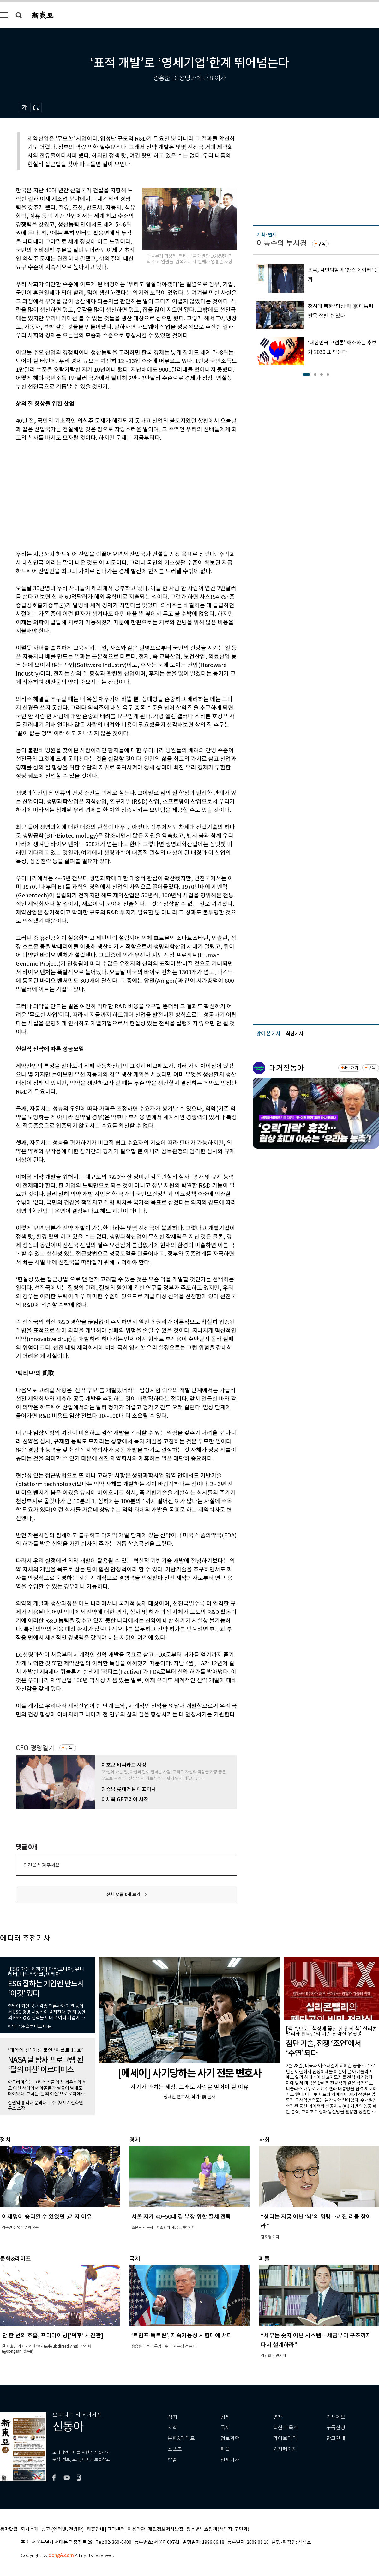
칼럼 (172, 2460)
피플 (225, 2449)
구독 (69, 1748)
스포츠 (175, 2449)
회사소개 (30, 2529)
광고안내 (335, 2438)
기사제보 (335, 2417)
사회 (172, 2428)
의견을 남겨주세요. (42, 1865)
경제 (225, 2417)
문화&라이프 (181, 2438)
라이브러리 (285, 2438)
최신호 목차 (285, 2428)
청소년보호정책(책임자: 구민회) (217, 2529)
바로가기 (351, 1068)
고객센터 (116, 2529)
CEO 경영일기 (35, 1748)
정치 (172, 2417)
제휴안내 (95, 2529)
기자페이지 (285, 2449)
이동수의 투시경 (281, 243)
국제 (225, 2428)
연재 (278, 2417)
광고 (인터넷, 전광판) (62, 2529)
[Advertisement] (85, 495)
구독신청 (335, 2428)
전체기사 (229, 2460)
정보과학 (229, 2438)
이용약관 (136, 2529)
